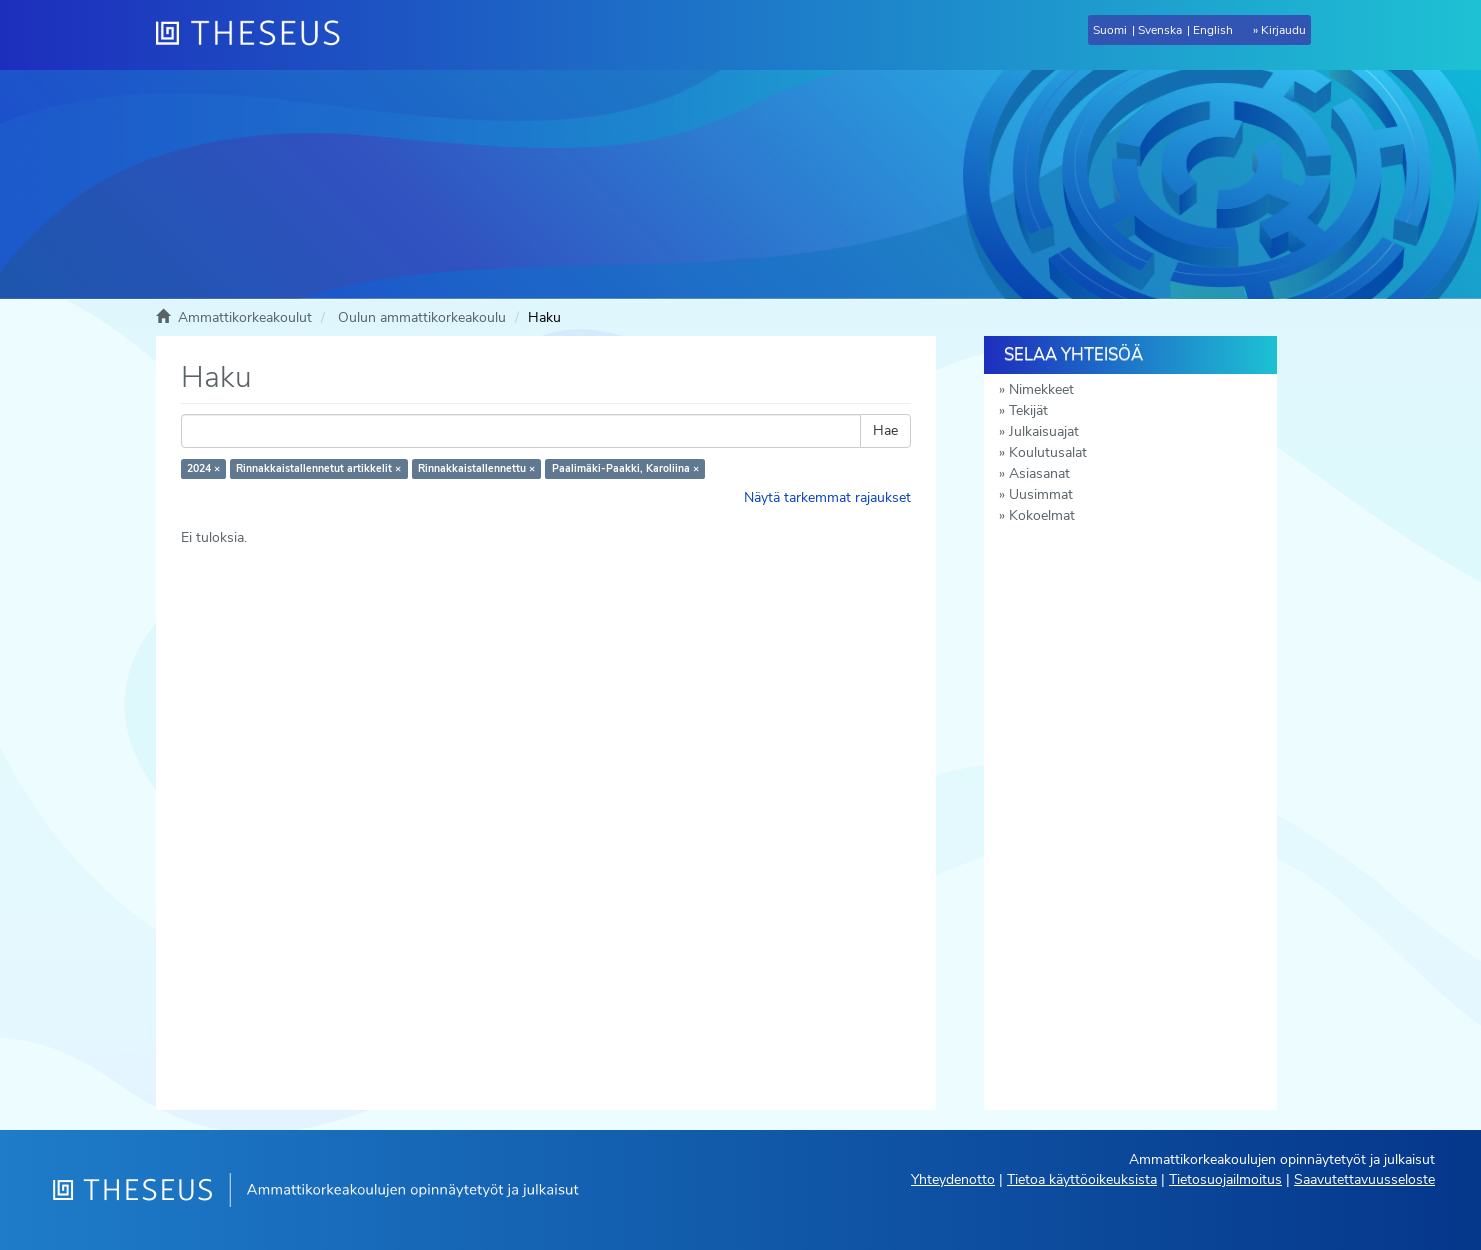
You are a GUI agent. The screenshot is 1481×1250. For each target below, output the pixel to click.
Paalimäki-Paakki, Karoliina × (625, 468)
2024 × (203, 468)
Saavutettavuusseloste (1364, 1179)
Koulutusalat (1048, 452)
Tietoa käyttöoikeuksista (1082, 1179)
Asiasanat (1039, 473)
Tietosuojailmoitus (1225, 1179)
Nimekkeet (1041, 389)
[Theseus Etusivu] (256, 35)
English (1213, 30)
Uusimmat (1041, 494)
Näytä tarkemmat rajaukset (827, 497)
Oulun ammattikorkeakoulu (422, 317)
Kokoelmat (1042, 515)
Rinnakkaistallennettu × (476, 468)
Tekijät (1028, 410)
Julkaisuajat (1044, 431)
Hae (885, 430)
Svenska (1160, 30)
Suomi (1110, 30)
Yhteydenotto (953, 1179)
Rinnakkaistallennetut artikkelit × (318, 468)
